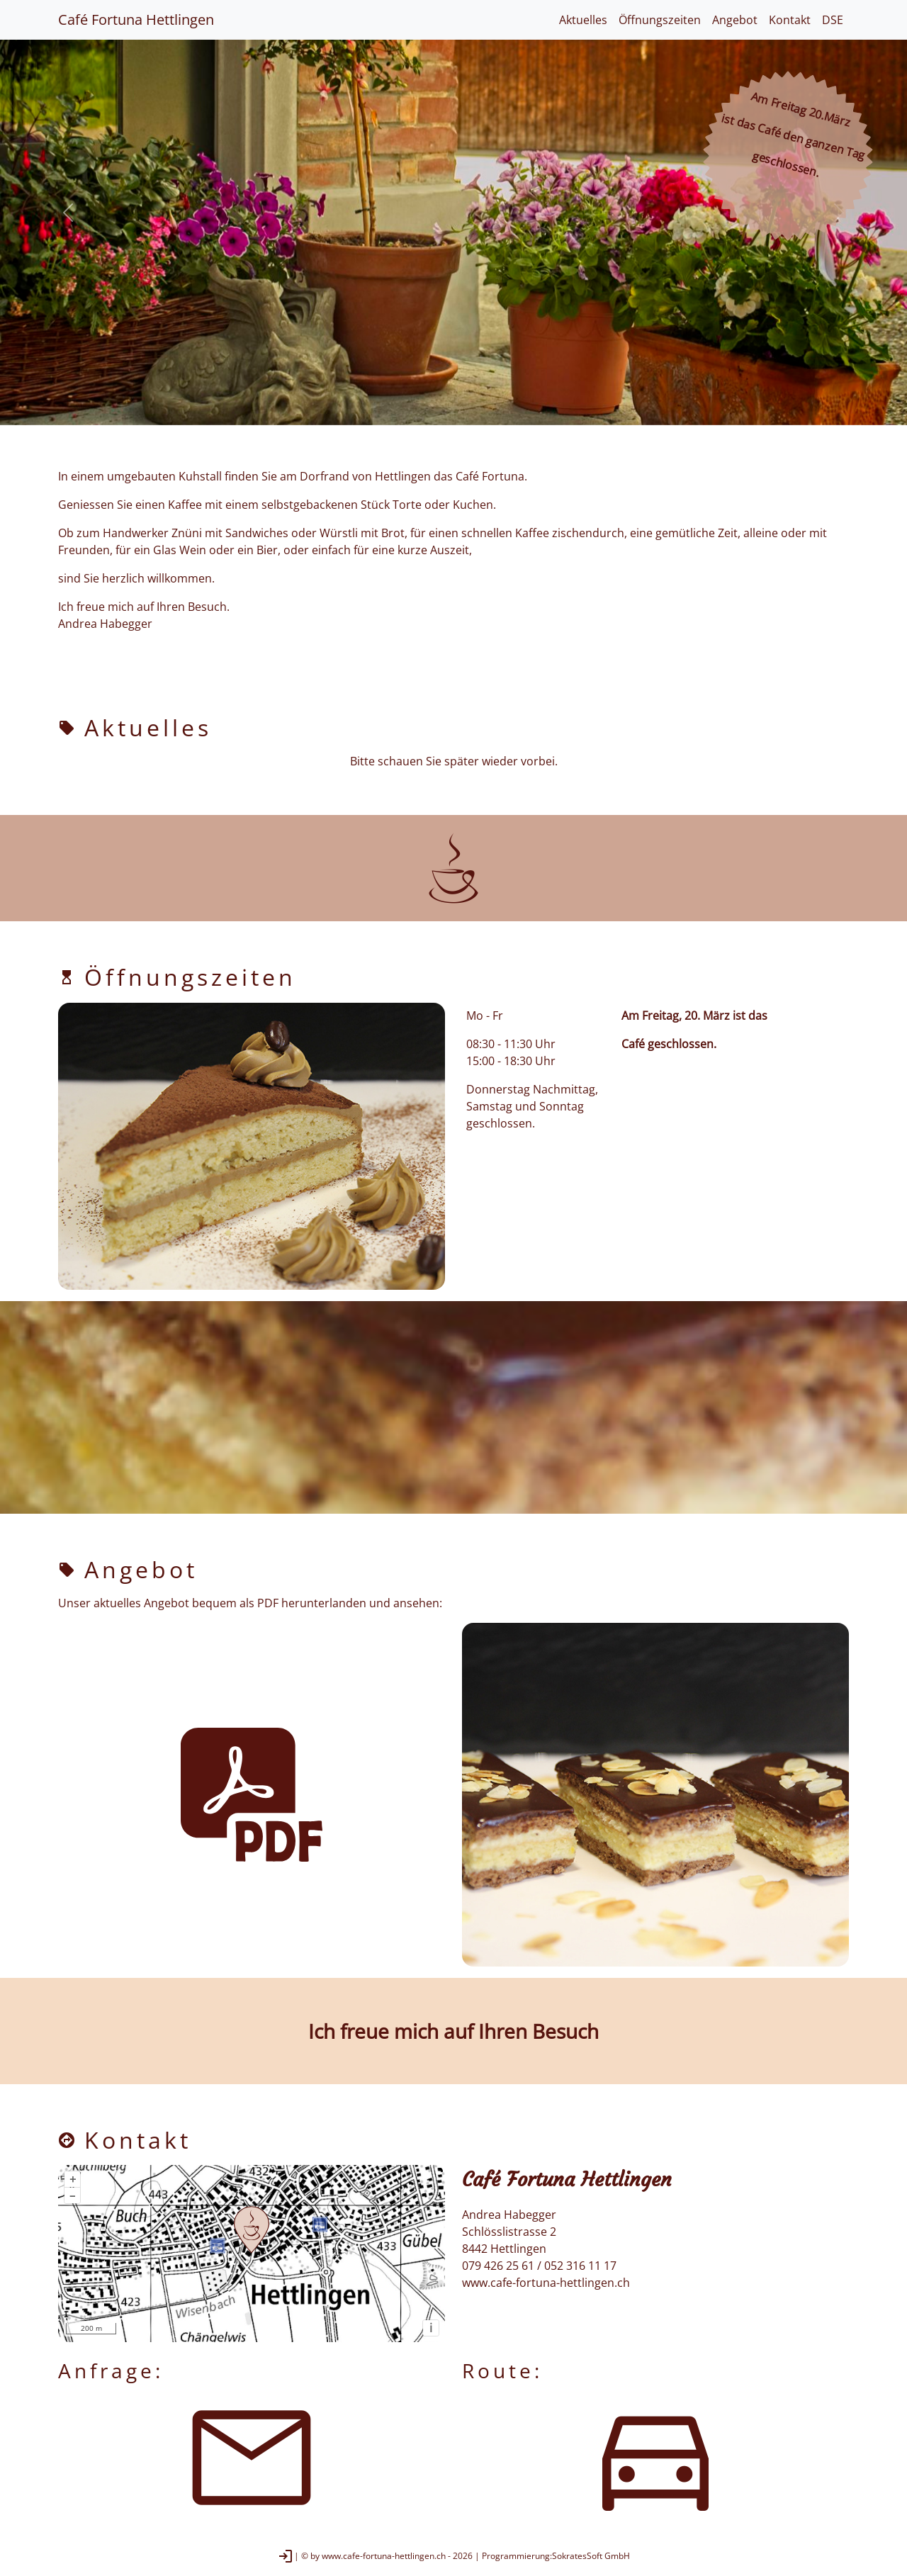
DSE (832, 20)
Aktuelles (583, 20)
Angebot (734, 20)
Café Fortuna (136, 19)
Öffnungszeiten (660, 20)
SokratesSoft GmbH (591, 2556)
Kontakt (790, 20)
